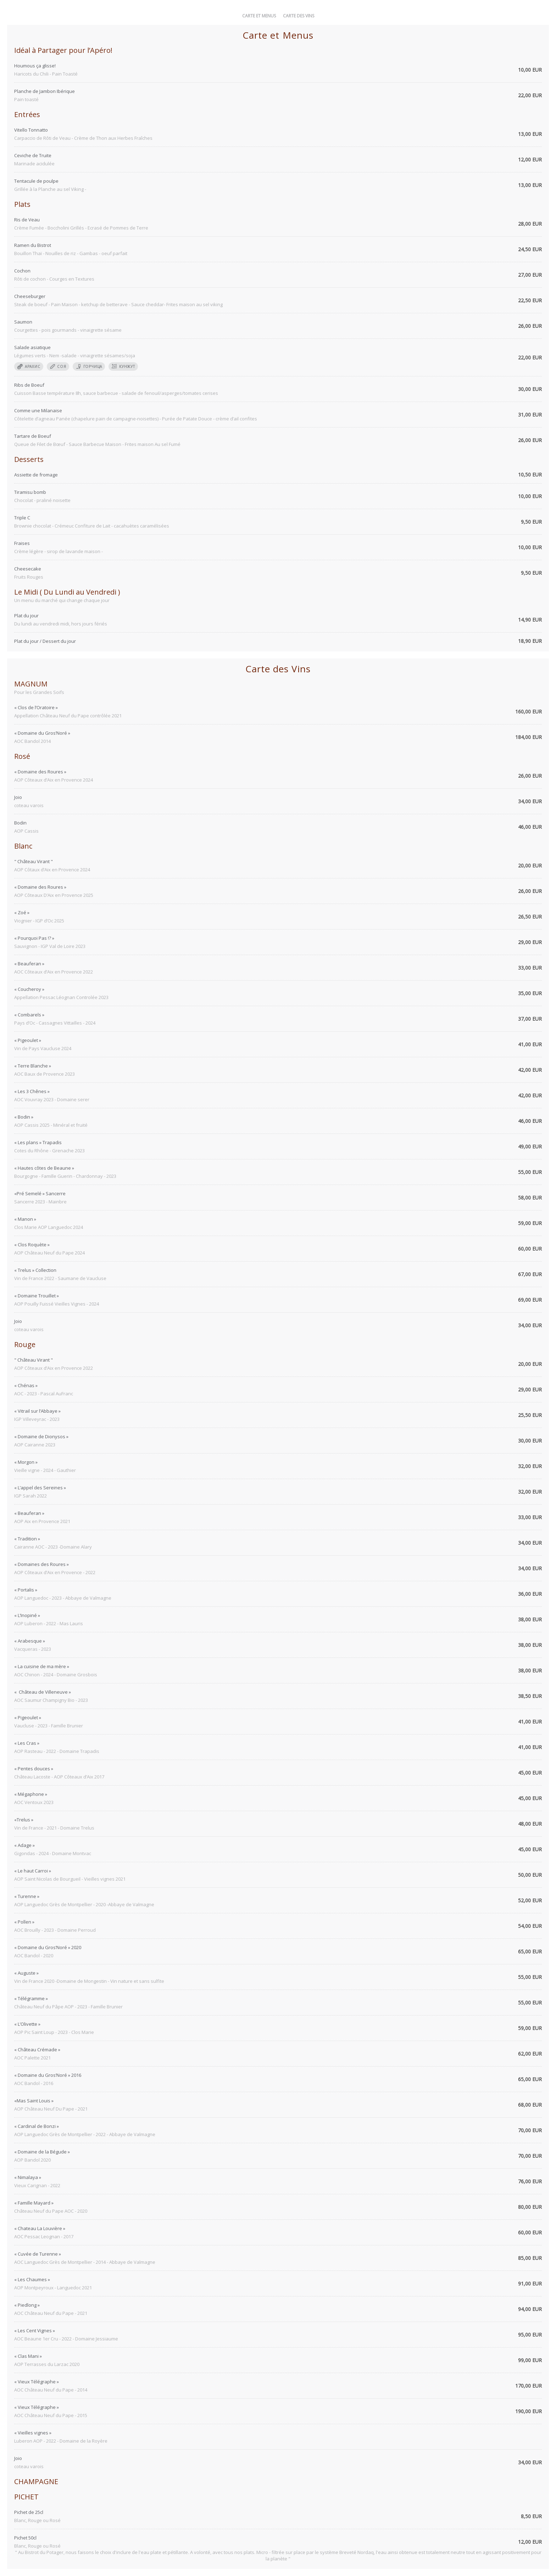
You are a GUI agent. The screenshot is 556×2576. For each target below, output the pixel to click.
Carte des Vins (298, 16)
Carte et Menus (259, 16)
